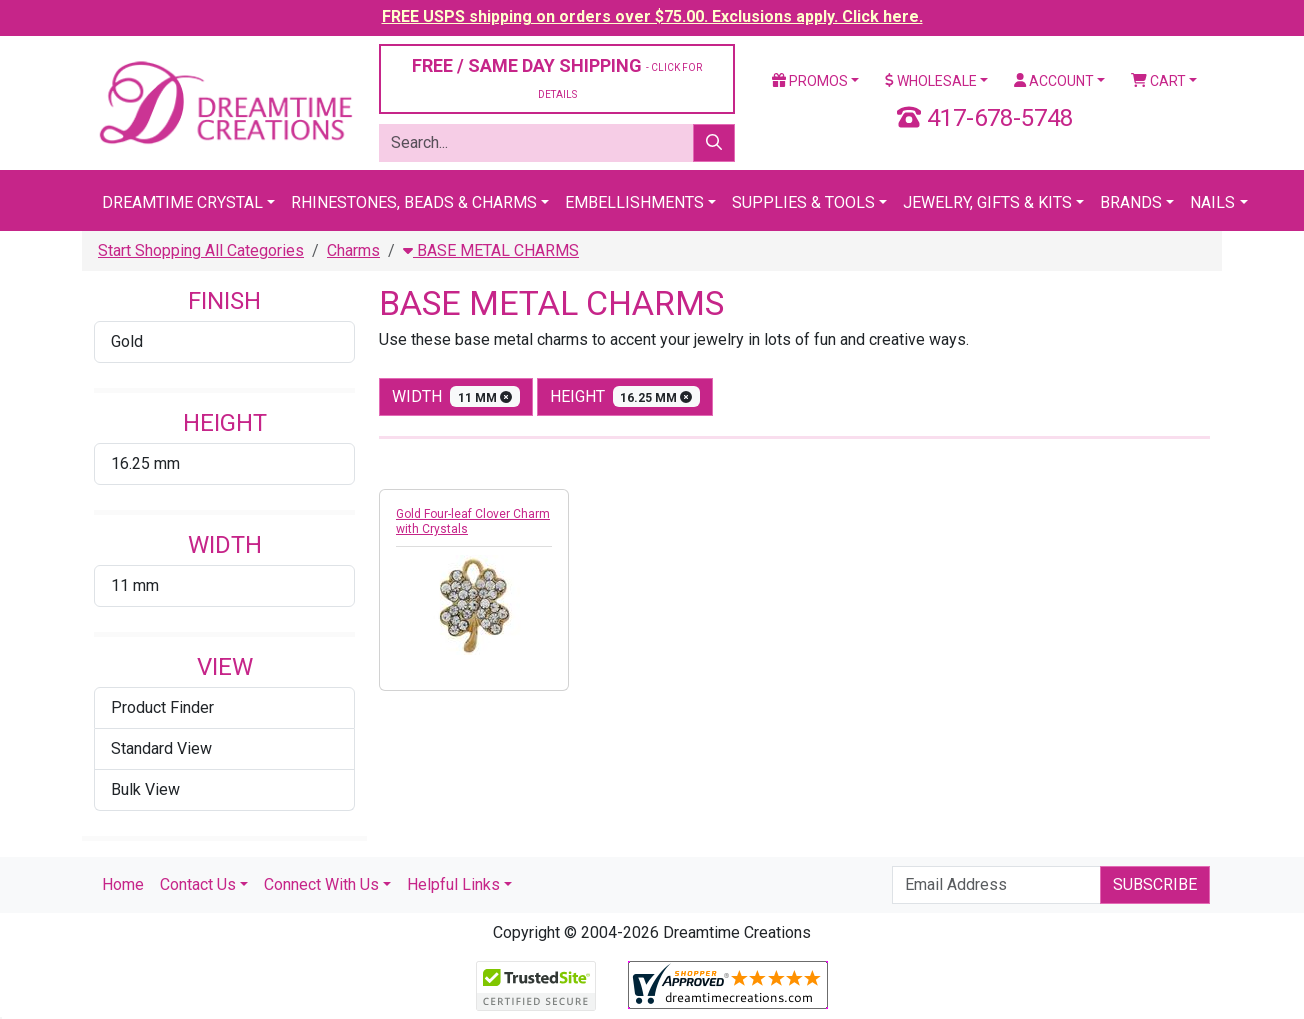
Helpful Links (453, 884)
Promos (810, 81)
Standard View (161, 748)
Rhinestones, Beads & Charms (414, 202)
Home (123, 884)
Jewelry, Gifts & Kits (987, 202)
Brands (1131, 202)
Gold (127, 341)
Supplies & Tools (803, 202)
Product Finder (162, 707)
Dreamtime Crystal (182, 202)
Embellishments (634, 202)
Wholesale (931, 81)
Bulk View (145, 789)
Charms (353, 250)
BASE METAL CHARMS (491, 250)
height (625, 396)
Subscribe (1155, 884)
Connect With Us (321, 884)
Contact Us (198, 884)
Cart (1158, 81)
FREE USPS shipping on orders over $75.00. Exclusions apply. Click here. (652, 16)
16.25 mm (145, 463)
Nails (1212, 202)
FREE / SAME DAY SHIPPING (557, 77)
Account (1054, 81)
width (456, 396)
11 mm (135, 585)
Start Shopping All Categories (201, 250)
